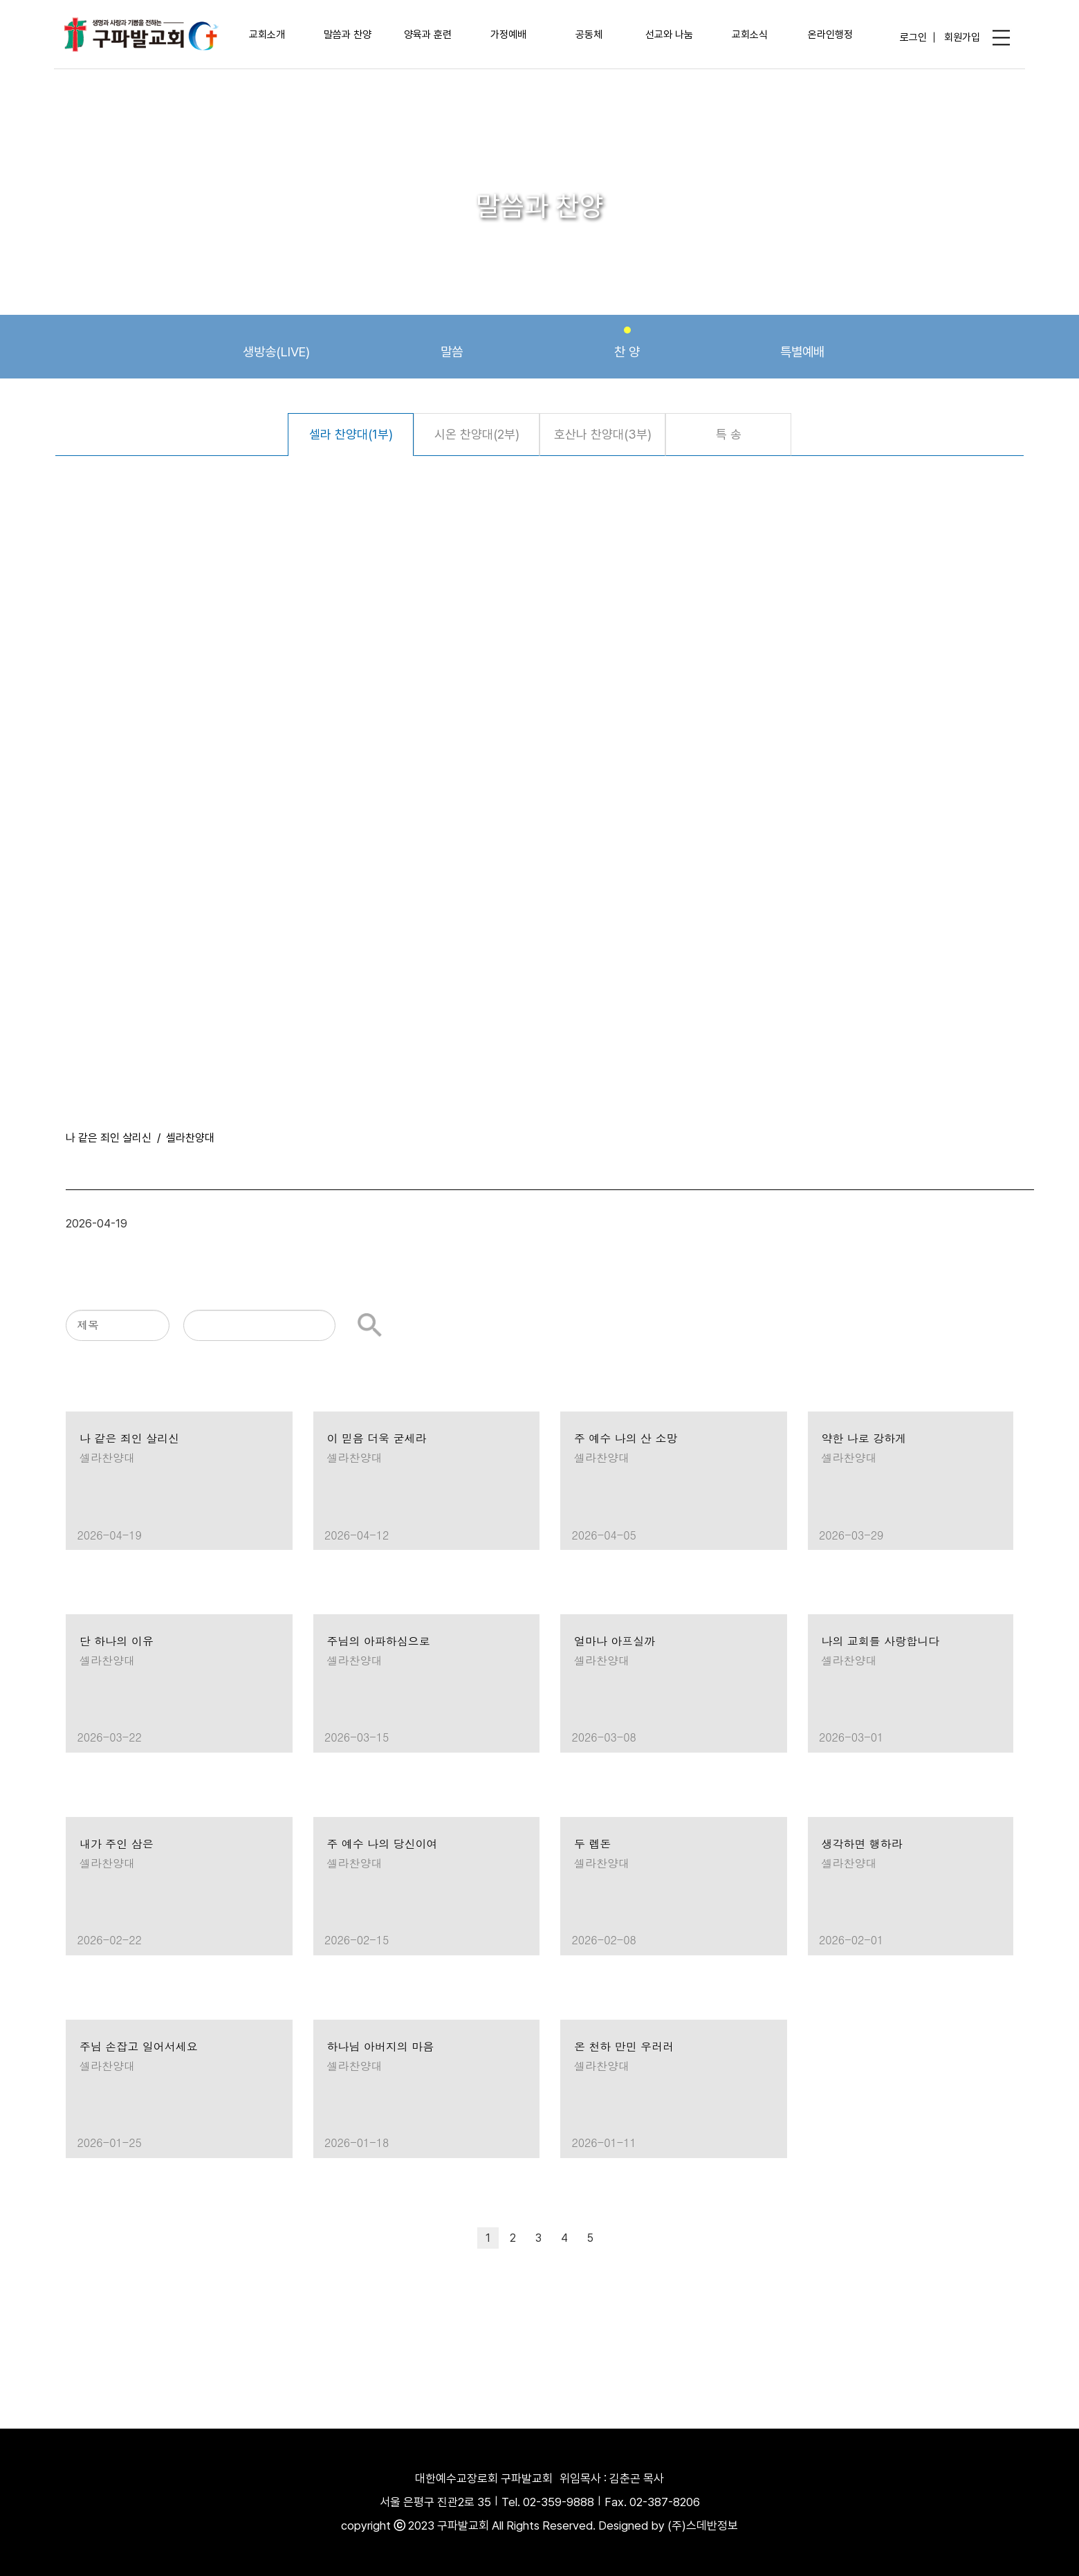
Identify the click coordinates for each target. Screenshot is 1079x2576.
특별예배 (802, 343)
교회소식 (750, 34)
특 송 (728, 434)
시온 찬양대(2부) (476, 434)
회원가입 (962, 36)
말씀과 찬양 (347, 34)
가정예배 (508, 34)
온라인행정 (830, 34)
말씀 (452, 343)
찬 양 (627, 343)
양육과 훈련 (428, 34)
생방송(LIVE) (276, 343)
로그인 (913, 36)
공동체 (588, 34)
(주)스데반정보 (702, 2525)
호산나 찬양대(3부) (603, 434)
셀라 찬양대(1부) (351, 434)
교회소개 (267, 34)
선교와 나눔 (669, 34)
